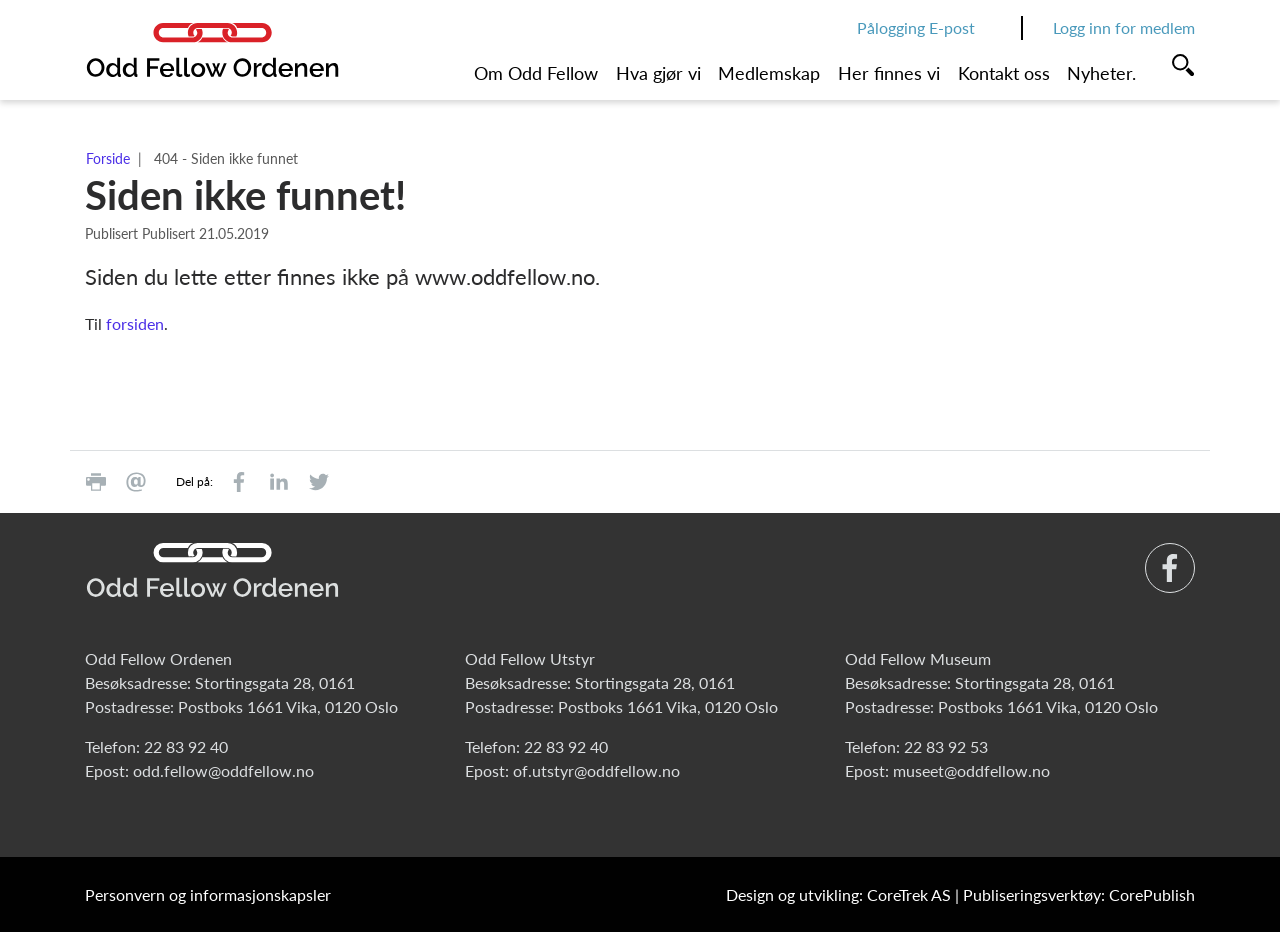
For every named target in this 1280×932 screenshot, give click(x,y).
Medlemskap (769, 73)
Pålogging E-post (916, 27)
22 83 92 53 (946, 746)
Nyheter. (1101, 73)
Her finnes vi (889, 73)
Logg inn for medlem (1124, 27)
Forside (108, 158)
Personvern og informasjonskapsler (208, 894)
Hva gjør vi (658, 73)
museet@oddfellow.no (971, 770)
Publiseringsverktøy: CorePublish (1079, 894)
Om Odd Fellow (536, 73)
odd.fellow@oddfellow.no (223, 770)
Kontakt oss (1004, 73)
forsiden (135, 323)
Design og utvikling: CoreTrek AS (838, 894)
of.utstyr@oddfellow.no (596, 770)
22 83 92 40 (186, 746)
